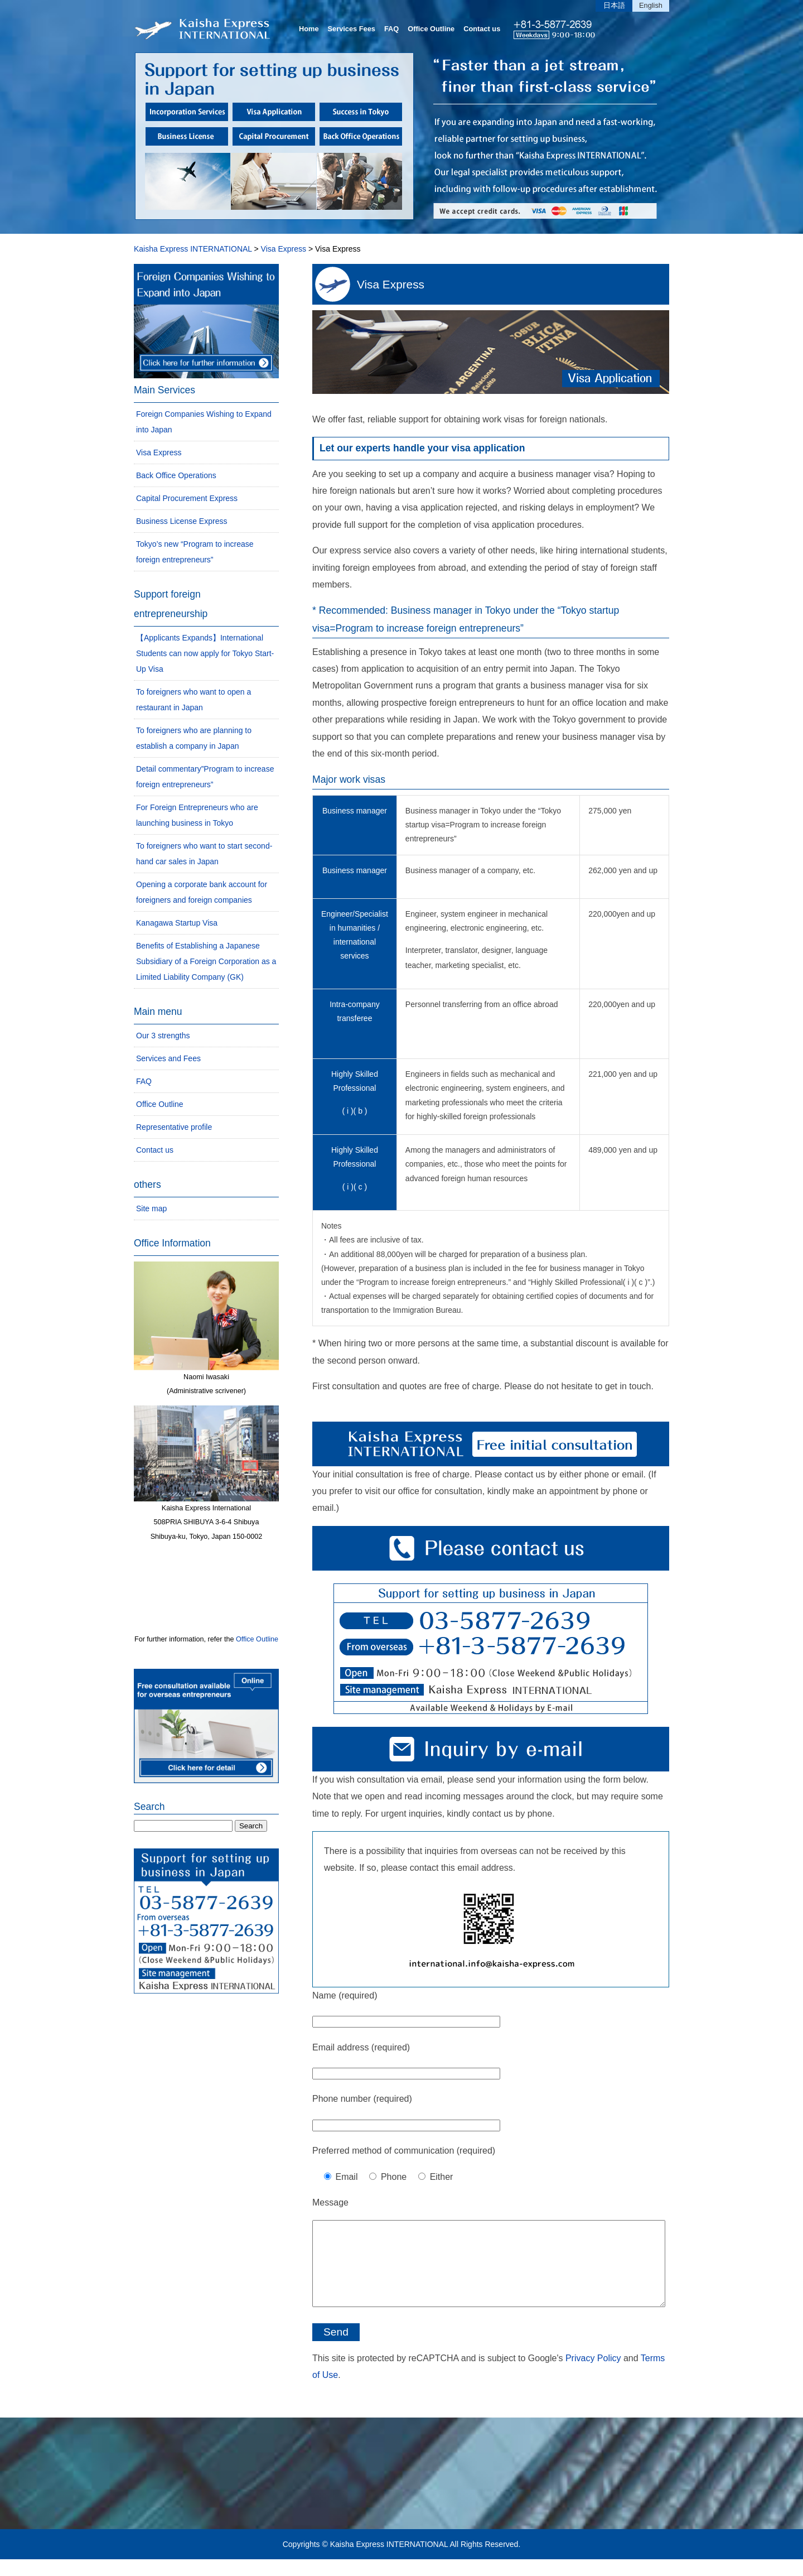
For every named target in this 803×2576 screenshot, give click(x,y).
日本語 (614, 5)
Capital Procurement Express (187, 498)
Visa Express (390, 284)
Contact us (481, 29)
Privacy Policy (593, 2375)
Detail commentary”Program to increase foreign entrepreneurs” (205, 776)
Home (309, 29)
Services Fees (351, 29)
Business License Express (181, 521)
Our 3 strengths (163, 1035)
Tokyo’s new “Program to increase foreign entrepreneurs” (195, 552)
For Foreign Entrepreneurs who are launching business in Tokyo (197, 815)
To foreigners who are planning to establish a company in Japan (193, 738)
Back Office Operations (176, 475)
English (650, 5)
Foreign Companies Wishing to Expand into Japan (204, 422)
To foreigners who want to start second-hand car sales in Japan (204, 853)
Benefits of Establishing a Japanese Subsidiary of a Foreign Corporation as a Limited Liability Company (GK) (206, 961)
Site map (151, 1208)
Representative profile (174, 1127)
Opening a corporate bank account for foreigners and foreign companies (201, 892)
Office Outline (431, 29)
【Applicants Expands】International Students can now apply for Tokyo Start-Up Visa (205, 653)
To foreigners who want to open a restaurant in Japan (193, 699)
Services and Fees (168, 1058)
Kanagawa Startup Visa (176, 922)
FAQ (391, 29)
